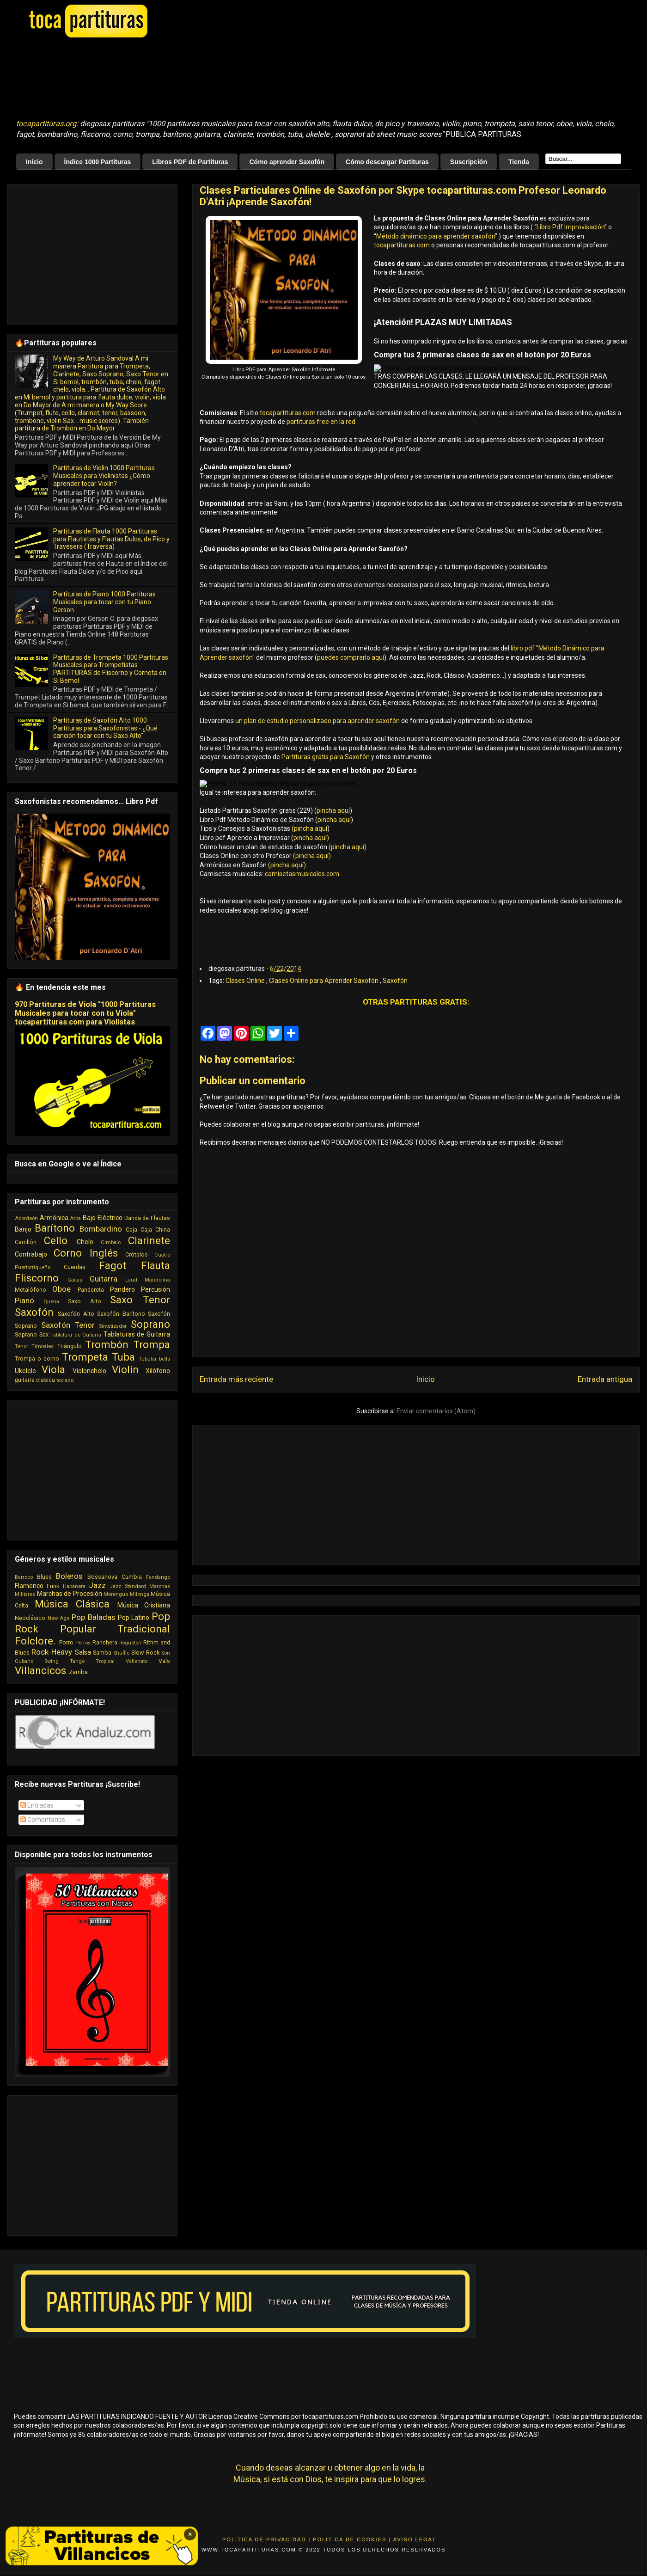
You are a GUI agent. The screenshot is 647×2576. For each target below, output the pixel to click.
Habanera (74, 1586)
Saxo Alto (84, 1301)
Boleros (69, 1576)
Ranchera (104, 1642)
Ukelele (25, 1370)
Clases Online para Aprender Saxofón (324, 980)
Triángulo (69, 1346)
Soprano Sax (32, 1334)
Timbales (42, 1346)
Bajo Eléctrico (102, 1217)
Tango (77, 1661)
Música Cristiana (144, 1605)
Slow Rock (145, 1652)
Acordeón (26, 1218)
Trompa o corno (37, 1358)
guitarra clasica (35, 1379)
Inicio (34, 162)
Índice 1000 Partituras (97, 162)
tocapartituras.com (402, 245)
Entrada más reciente (236, 1379)
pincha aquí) (311, 837)
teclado (64, 1380)
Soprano (150, 1324)
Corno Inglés (86, 1253)
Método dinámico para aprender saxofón (435, 236)
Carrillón (26, 1242)
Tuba (123, 1357)
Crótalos (136, 1254)
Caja (131, 1229)
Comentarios (42, 1819)
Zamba (78, 1671)
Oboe (61, 1289)
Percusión (155, 1289)
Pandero (122, 1289)
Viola (53, 1369)
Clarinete (149, 1240)
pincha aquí (333, 810)
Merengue (116, 1594)
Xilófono (158, 1370)
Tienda (518, 162)
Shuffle (121, 1653)
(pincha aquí (309, 828)
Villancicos (40, 1670)
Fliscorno (37, 1278)
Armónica (54, 1217)
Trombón (106, 1344)
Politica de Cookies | (352, 2539)
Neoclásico (30, 1617)
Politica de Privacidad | (266, 2539)
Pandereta (91, 1289)
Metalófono (30, 1289)
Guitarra (103, 1278)
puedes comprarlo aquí (350, 657)
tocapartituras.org (46, 123)
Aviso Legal (414, 2539)
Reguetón (130, 1643)
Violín (125, 1369)
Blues (44, 1576)
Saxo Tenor (140, 1300)
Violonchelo (89, 1370)
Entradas (37, 1805)
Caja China (155, 1229)
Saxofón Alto (76, 1313)
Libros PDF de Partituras (190, 162)
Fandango (158, 1577)
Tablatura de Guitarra (75, 1335)
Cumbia (132, 1576)
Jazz (97, 1585)
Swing (51, 1661)
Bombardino (100, 1228)
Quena (51, 1302)
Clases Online (246, 980)
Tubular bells (154, 1359)
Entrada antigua (605, 1379)
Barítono (55, 1228)
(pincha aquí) (346, 847)
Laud (131, 1280)
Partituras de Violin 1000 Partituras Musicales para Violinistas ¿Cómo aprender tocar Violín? (104, 475)
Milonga (139, 1594)
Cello (55, 1240)
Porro (66, 1642)
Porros (83, 1643)
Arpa (75, 1218)
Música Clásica (72, 1604)
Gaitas (74, 1280)
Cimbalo (111, 1242)
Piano (24, 1300)
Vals (164, 1660)
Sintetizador (113, 1326)
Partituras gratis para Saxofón (325, 757)
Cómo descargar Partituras (387, 162)
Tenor (21, 1346)
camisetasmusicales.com (302, 873)
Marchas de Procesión (69, 1593)
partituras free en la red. (322, 421)
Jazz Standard (128, 1586)
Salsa (83, 1652)
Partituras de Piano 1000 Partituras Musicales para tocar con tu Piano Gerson (104, 601)
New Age (59, 1618)
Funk (53, 1585)
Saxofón (395, 980)
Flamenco (29, 1585)
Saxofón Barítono (121, 1313)
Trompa (151, 1344)
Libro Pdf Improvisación (570, 227)
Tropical (105, 1661)
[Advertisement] (247, 79)
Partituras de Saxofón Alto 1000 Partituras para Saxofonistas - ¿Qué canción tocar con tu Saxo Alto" (105, 728)
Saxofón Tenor (68, 1325)
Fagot (112, 1265)
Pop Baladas (93, 1617)
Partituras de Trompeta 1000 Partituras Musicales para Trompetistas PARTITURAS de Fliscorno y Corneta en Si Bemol (110, 669)
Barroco (24, 1577)
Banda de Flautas (147, 1217)
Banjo (23, 1229)
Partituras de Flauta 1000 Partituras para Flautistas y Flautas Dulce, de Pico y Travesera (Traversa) (111, 539)
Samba (102, 1652)
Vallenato (136, 1661)
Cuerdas (74, 1266)
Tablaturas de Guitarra (137, 1334)
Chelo (85, 1241)
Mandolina (157, 1280)
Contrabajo (31, 1254)
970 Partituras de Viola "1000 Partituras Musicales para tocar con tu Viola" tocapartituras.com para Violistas (85, 1013)
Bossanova (102, 1576)
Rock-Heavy (51, 1651)
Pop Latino (134, 1617)
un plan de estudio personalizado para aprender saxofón (317, 720)
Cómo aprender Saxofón (286, 162)
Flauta (155, 1265)
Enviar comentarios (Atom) (436, 1411)
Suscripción (468, 162)
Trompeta (85, 1357)
